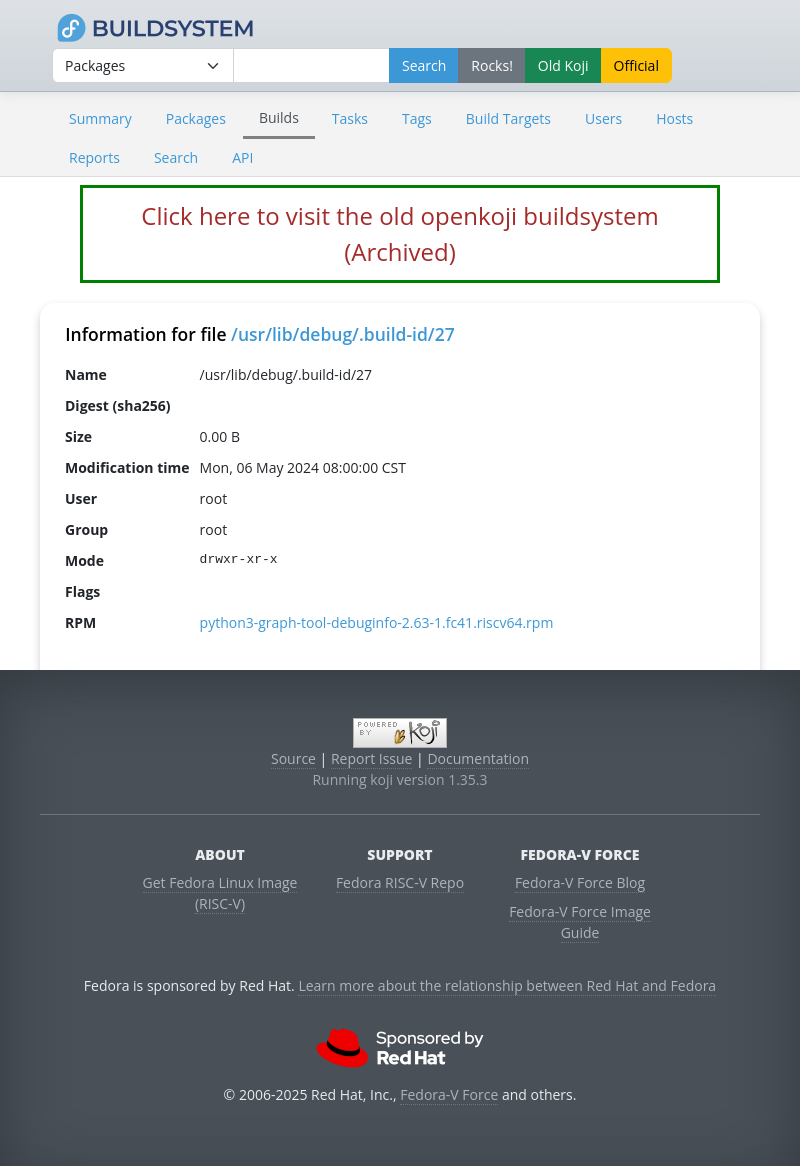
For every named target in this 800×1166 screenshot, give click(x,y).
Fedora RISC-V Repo (400, 882)
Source (293, 758)
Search (176, 157)
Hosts (674, 118)
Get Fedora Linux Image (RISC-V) (220, 893)
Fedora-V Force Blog (580, 882)
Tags (417, 118)
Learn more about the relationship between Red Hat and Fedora (507, 985)
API (242, 157)
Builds (279, 117)
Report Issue (372, 758)
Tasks (350, 118)
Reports (94, 157)
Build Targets (508, 118)
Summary (100, 118)
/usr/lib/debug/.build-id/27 (343, 334)
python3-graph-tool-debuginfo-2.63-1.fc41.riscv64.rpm (377, 622)
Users (603, 118)
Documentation (478, 758)
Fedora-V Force (449, 1094)
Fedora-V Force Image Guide (580, 922)
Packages (196, 118)
